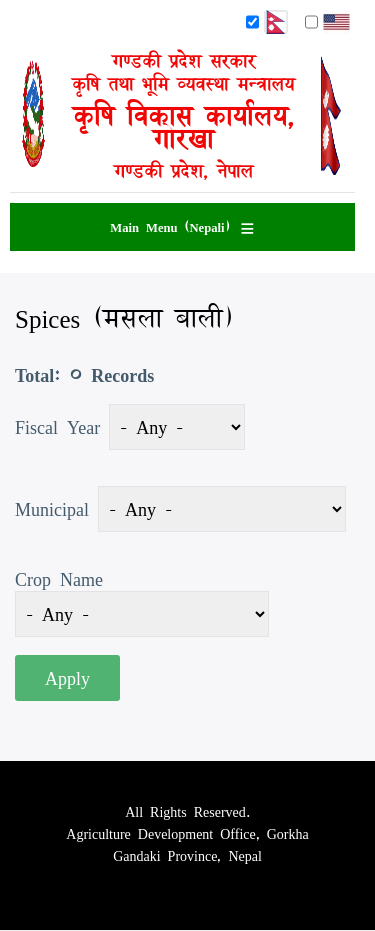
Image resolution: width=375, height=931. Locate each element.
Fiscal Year (57, 427)
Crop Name (59, 579)
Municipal (52, 509)
